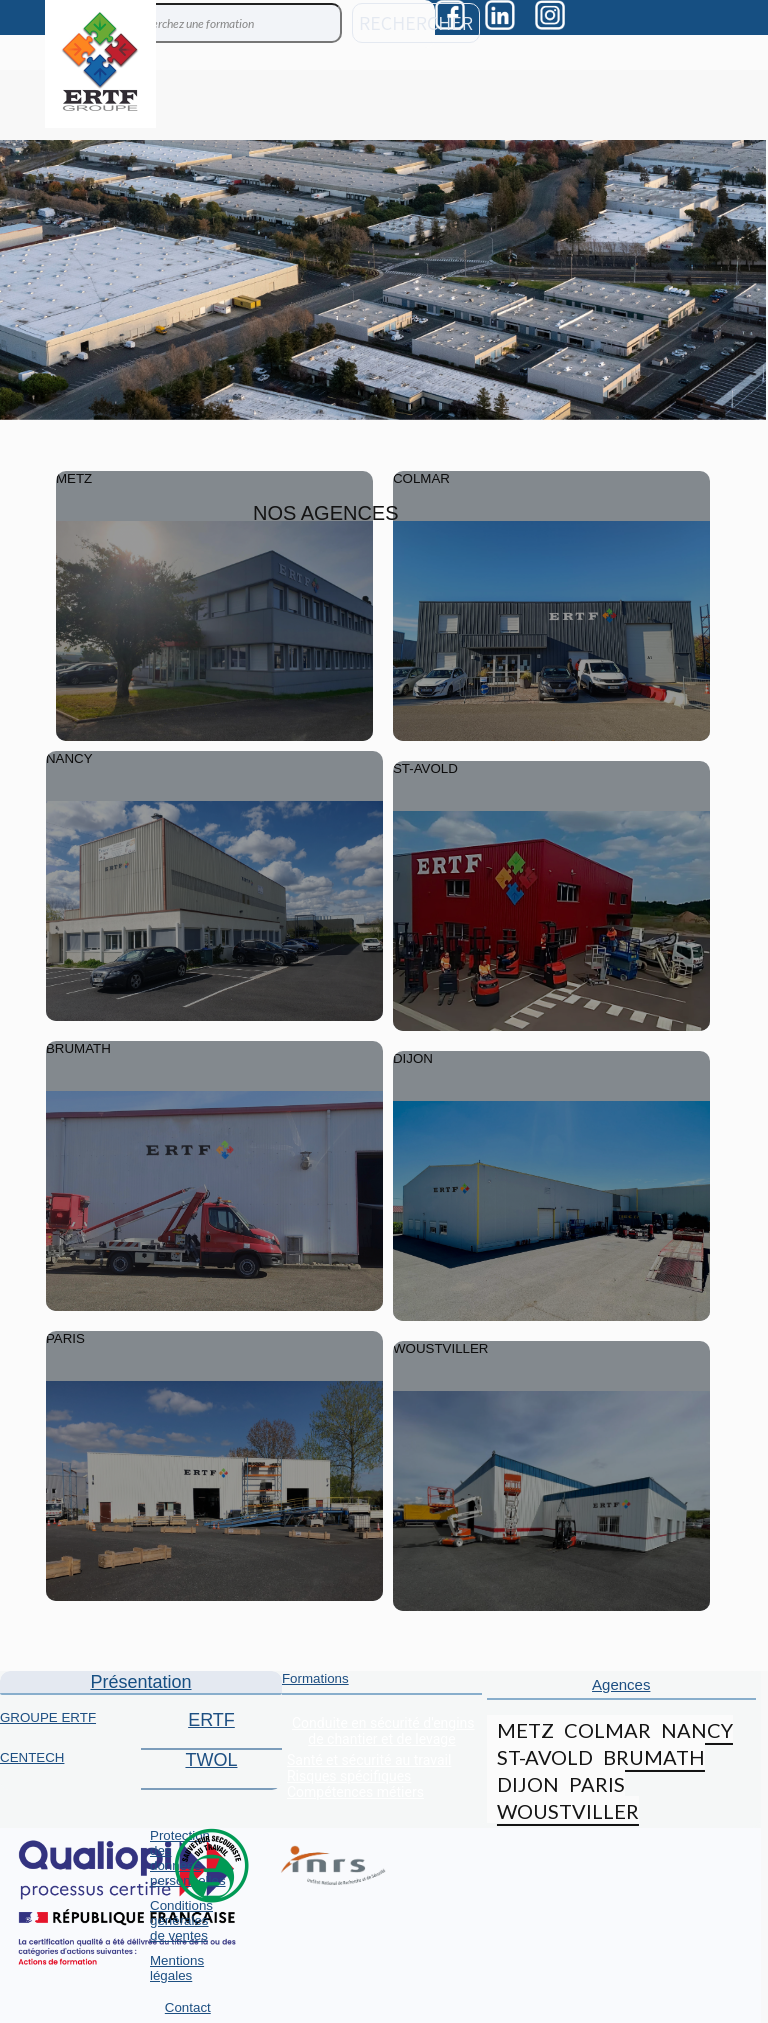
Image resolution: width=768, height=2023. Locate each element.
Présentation (140, 1682)
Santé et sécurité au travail (369, 1760)
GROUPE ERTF (48, 1717)
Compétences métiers (355, 1792)
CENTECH (32, 1757)
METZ (525, 1730)
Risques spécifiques (349, 1776)
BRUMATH (654, 1757)
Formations (315, 1678)
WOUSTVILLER (568, 1811)
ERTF (211, 1720)
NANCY (697, 1730)
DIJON (528, 1784)
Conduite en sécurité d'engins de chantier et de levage (383, 1731)
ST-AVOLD (545, 1757)
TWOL (211, 1760)
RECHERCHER (416, 23)
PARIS (597, 1784)
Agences (621, 1684)
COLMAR (607, 1730)
